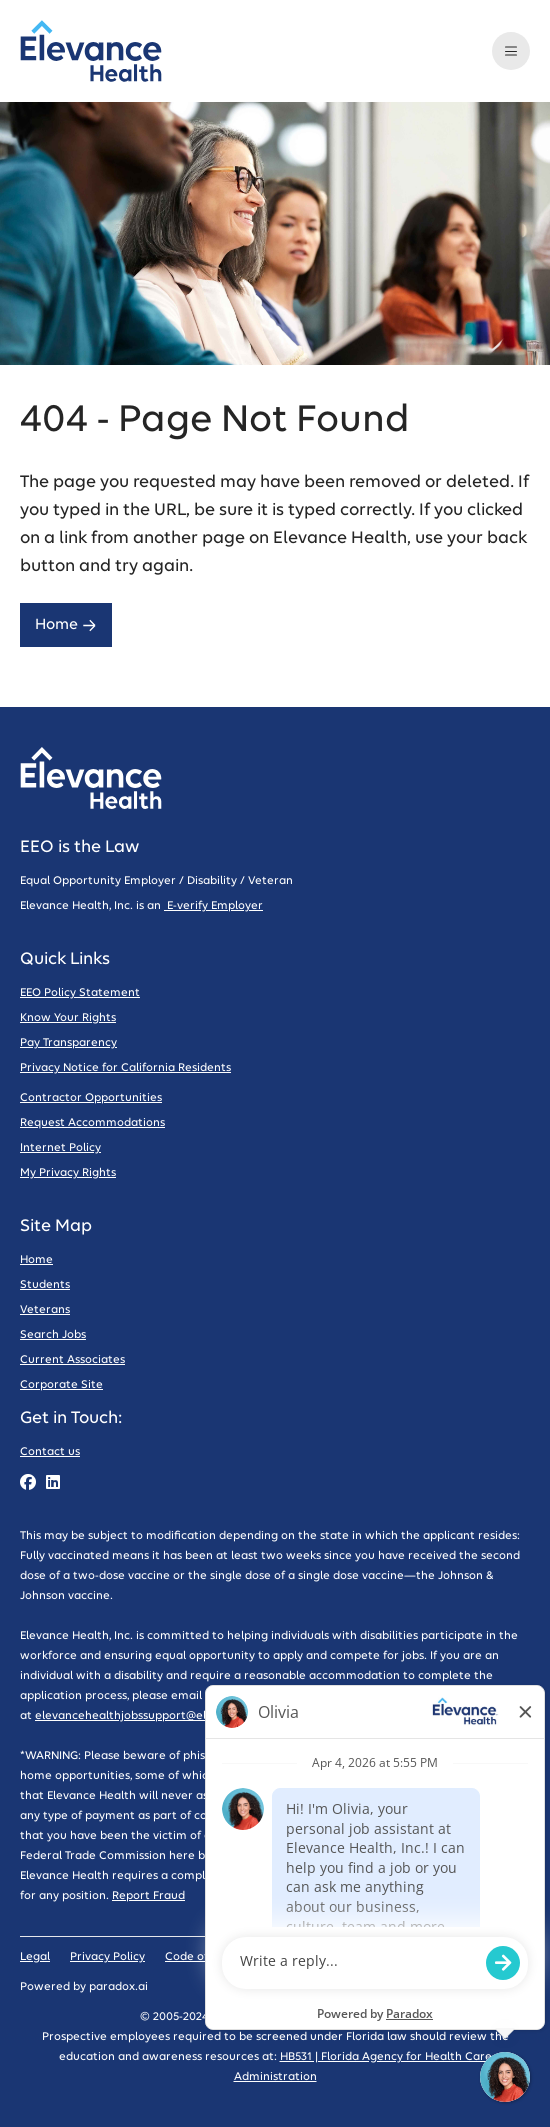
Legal (35, 1956)
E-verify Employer (213, 905)
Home (66, 624)
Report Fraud (148, 1895)
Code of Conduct (211, 1956)
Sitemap (301, 1956)
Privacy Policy (107, 1956)
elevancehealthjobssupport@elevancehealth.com (172, 1715)
